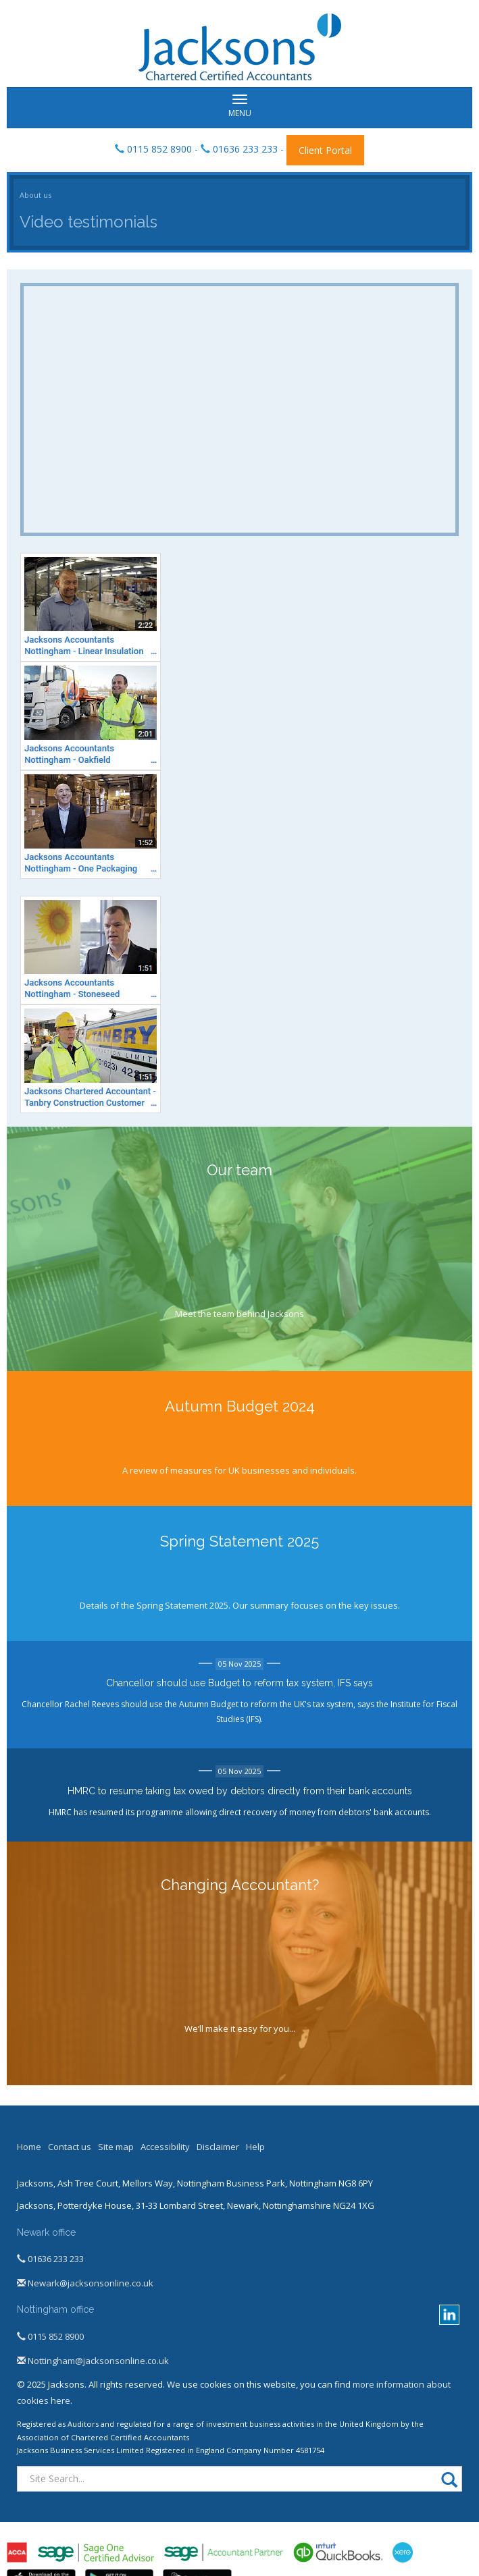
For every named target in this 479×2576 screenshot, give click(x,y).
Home (29, 2147)
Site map (116, 2147)
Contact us (69, 2147)
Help (255, 2147)
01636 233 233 (245, 148)
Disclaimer (218, 2147)
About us (35, 195)
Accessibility (165, 2147)
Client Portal (325, 150)
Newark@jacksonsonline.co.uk (85, 2283)
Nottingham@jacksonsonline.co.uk (93, 2361)
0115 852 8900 (159, 148)
